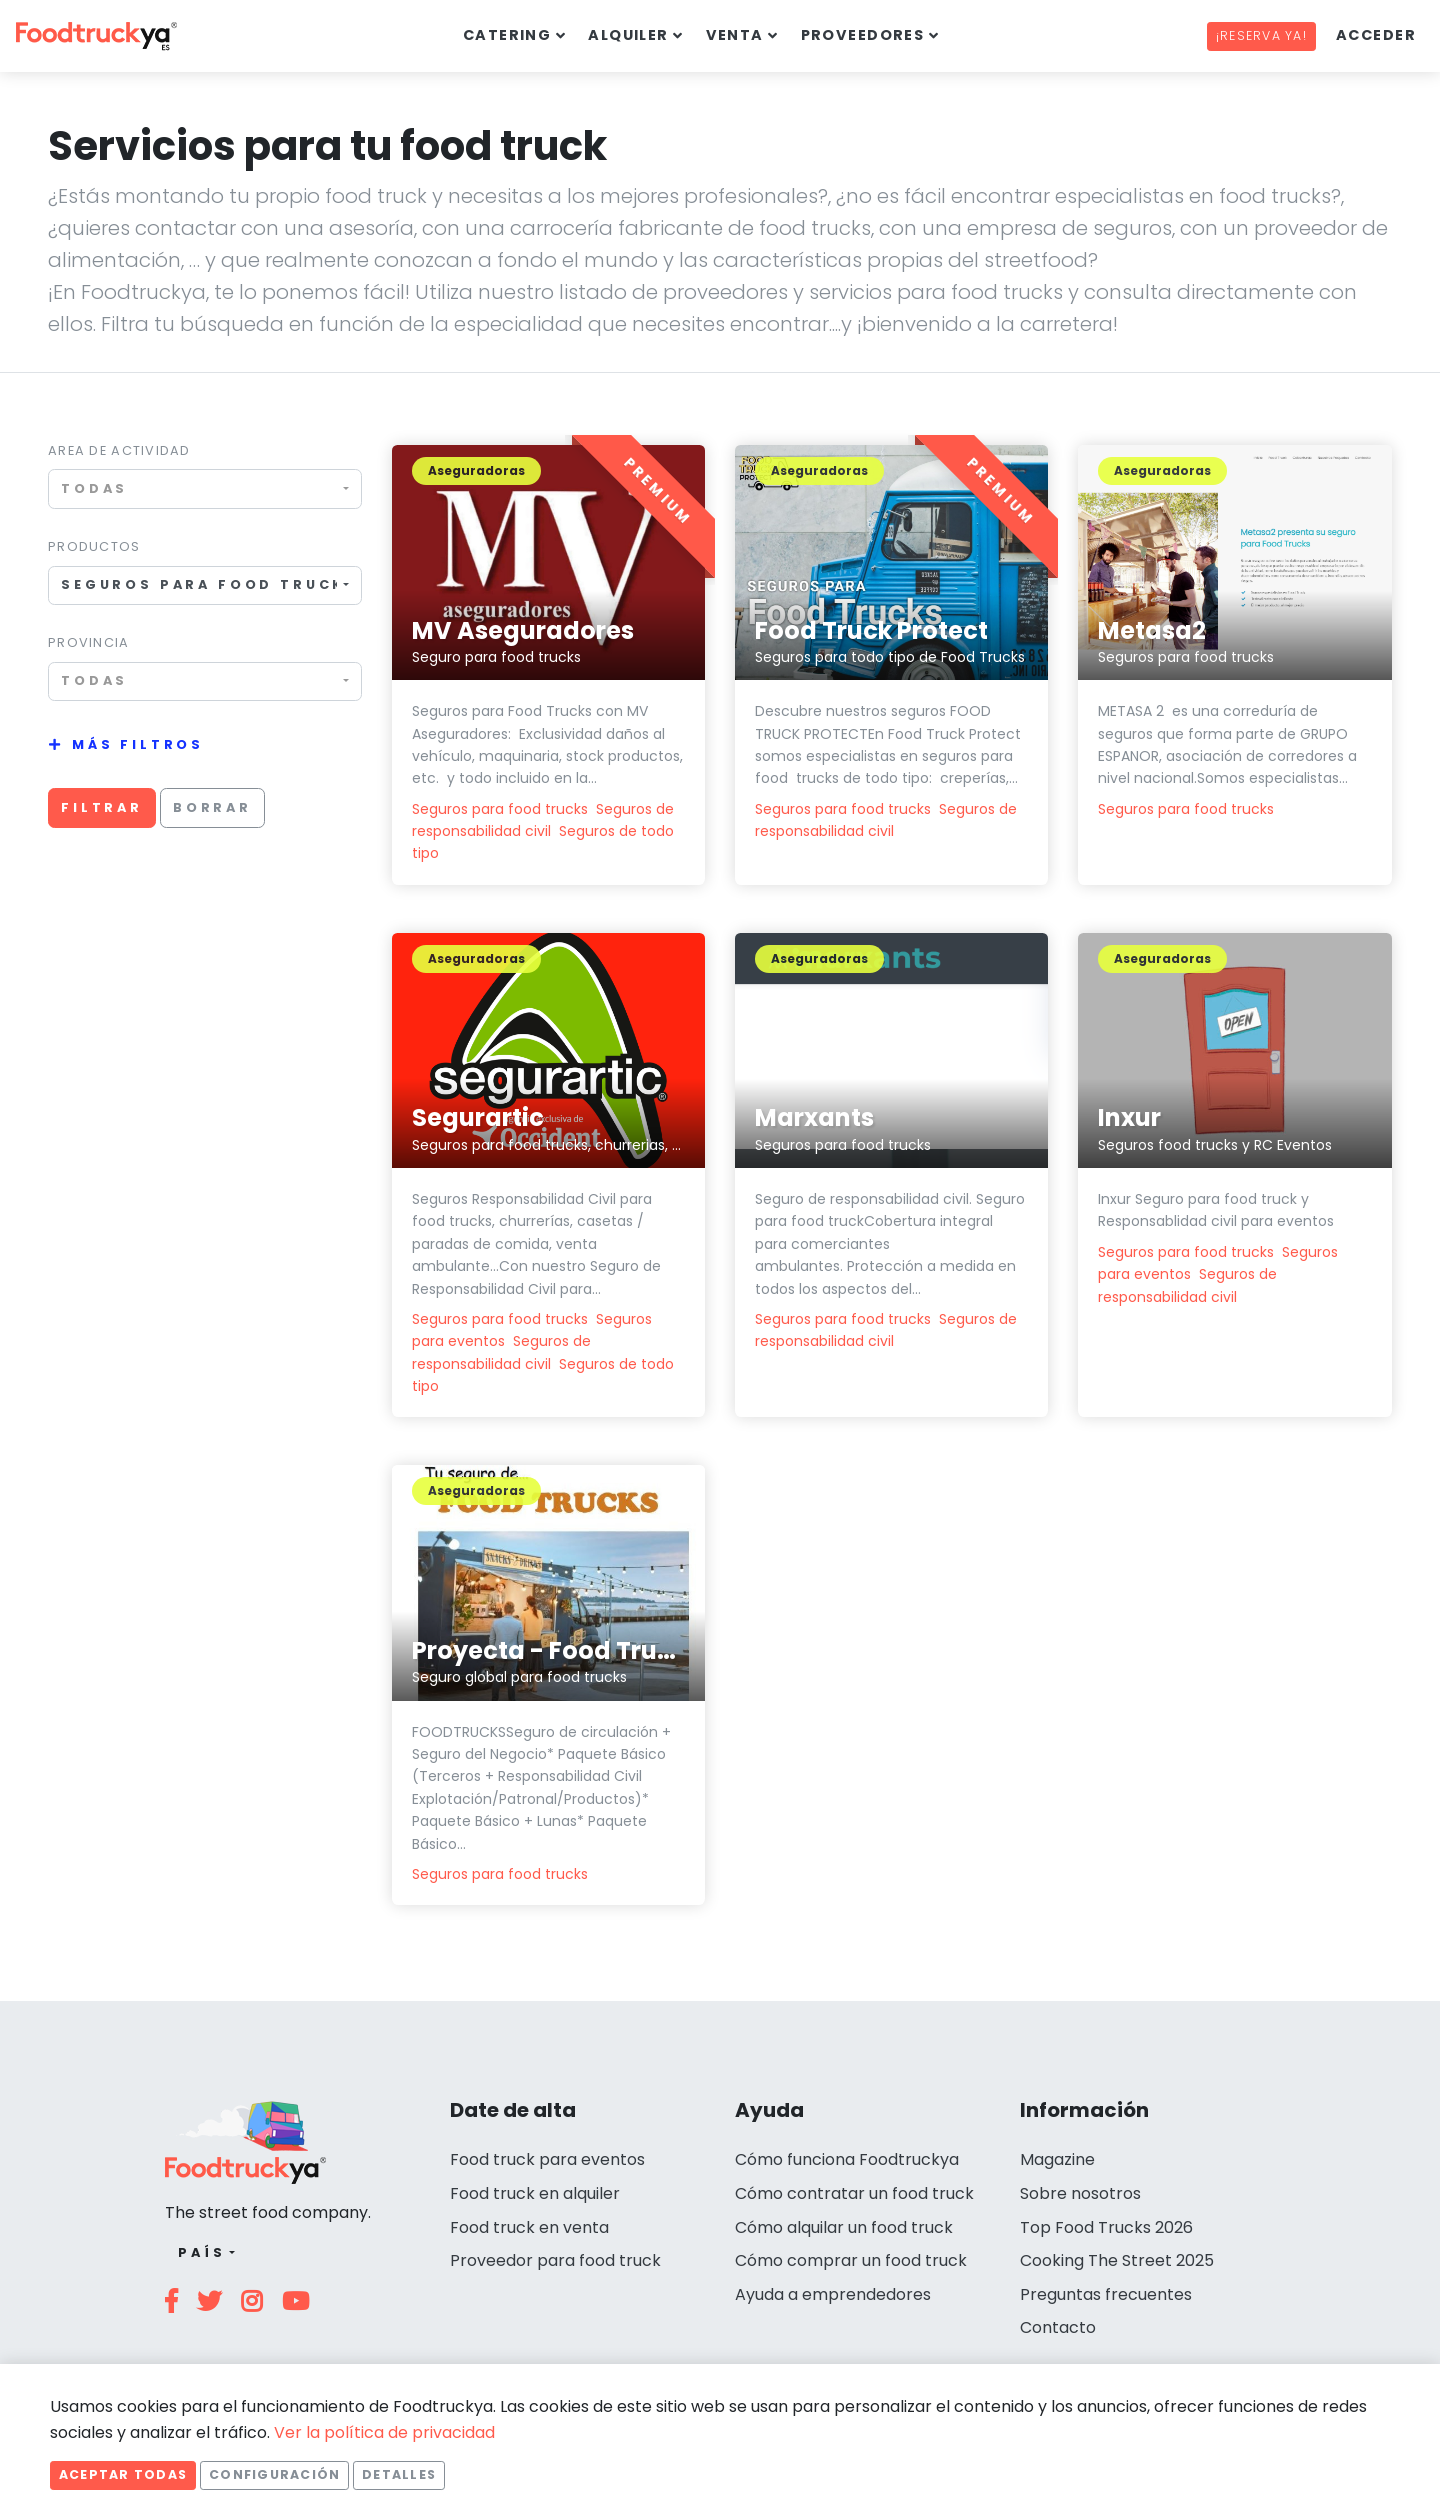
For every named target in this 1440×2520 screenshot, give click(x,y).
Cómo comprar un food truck (851, 2260)
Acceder (1376, 35)
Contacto (1058, 2327)
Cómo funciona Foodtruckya (847, 2159)
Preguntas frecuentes (1106, 2294)
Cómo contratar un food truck (854, 2193)
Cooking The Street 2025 (1117, 2260)
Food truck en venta (529, 2227)
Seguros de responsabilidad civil (886, 1330)
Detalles (399, 2474)
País (201, 2252)
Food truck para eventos (547, 2159)
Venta (735, 35)
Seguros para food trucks (500, 809)
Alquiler (628, 35)
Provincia (89, 642)
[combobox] (205, 488)
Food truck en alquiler (535, 2193)
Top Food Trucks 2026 (1106, 2227)
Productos (94, 546)
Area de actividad (119, 450)
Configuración (274, 2474)
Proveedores (863, 35)
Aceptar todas (123, 2474)
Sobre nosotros (1080, 2193)
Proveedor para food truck (555, 2260)
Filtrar (102, 807)
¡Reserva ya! (1261, 35)
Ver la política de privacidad (384, 2432)
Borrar (212, 807)
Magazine (1057, 2159)
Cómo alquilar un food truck (844, 2227)
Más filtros (138, 744)
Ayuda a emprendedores (833, 2294)
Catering (507, 35)
